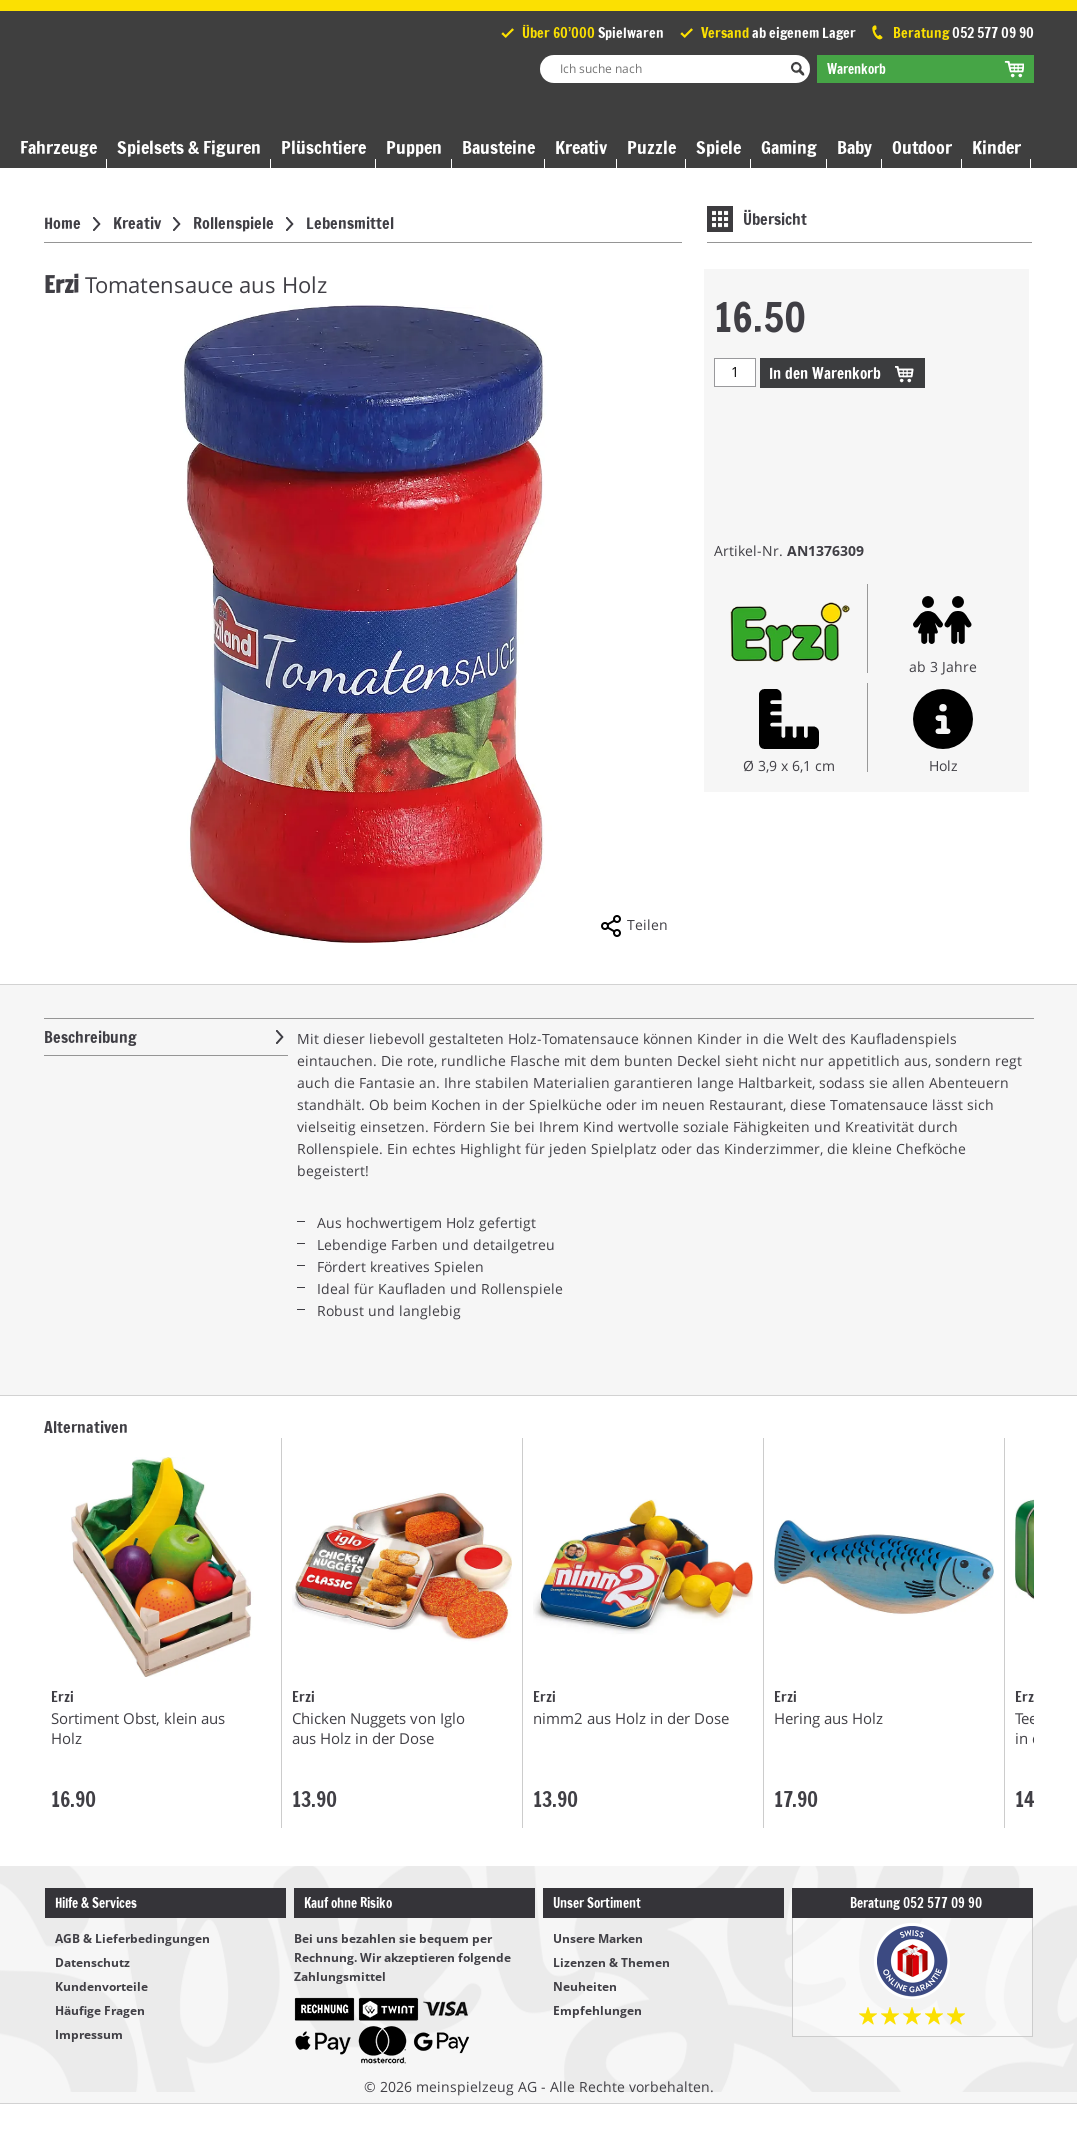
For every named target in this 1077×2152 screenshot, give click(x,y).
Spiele (718, 147)
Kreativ (581, 147)
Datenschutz (92, 1962)
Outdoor (922, 147)
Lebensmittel (350, 223)
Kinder (996, 147)
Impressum (89, 2034)
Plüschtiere (323, 147)
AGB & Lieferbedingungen (132, 1938)
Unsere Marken (598, 1938)
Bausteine (498, 147)
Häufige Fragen (100, 2010)
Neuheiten (585, 1986)
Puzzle (651, 147)
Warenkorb (842, 373)
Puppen (414, 147)
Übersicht (775, 219)
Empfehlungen (597, 2010)
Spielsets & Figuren (189, 147)
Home (62, 223)
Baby (854, 147)
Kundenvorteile (101, 1986)
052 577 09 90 (993, 33)
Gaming (789, 147)
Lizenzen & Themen (611, 1962)
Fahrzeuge (58, 147)
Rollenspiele (233, 223)
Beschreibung (90, 1037)
